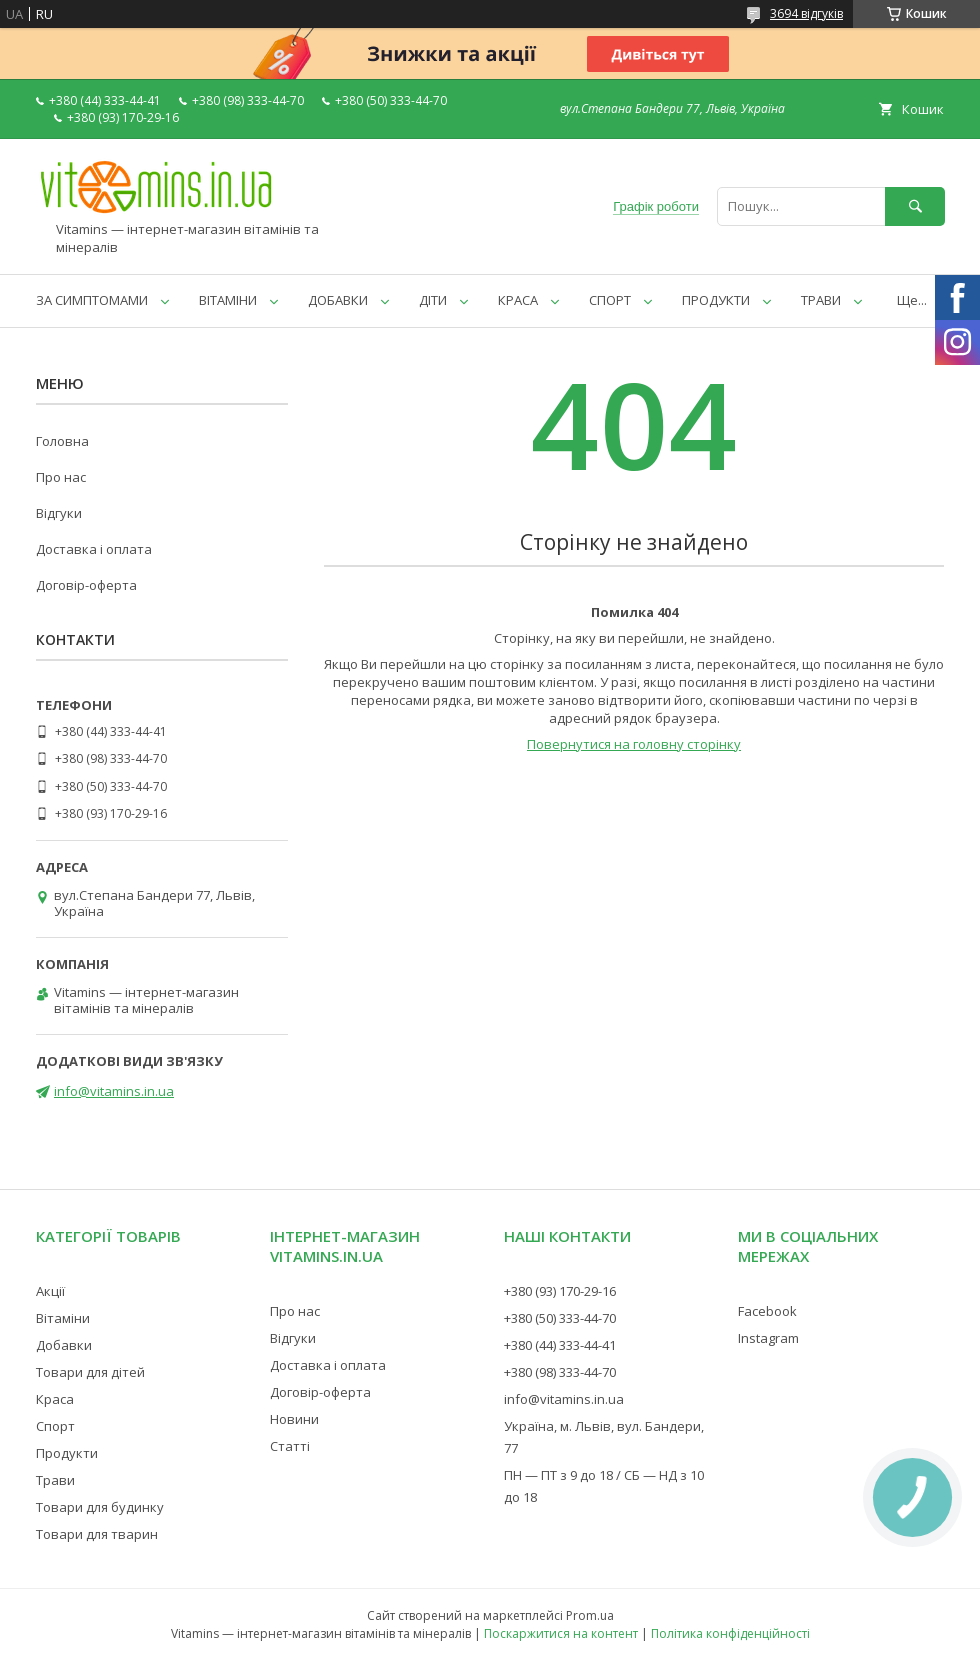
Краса (55, 1399)
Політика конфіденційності (730, 1633)
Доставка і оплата (94, 549)
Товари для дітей (90, 1372)
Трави (55, 1480)
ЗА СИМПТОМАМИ (92, 300)
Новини (294, 1419)
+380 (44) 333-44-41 (560, 1345)
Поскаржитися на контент (561, 1633)
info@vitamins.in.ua (114, 1091)
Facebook (767, 1311)
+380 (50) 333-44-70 (560, 1318)
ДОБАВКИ (338, 300)
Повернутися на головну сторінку (634, 744)
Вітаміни (63, 1318)
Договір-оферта (86, 585)
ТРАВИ (821, 300)
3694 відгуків (806, 13)
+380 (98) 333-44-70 (560, 1372)
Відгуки (59, 513)
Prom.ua (590, 1615)
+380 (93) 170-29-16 (560, 1291)
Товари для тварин (97, 1534)
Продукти (67, 1453)
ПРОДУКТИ (716, 300)
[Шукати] (915, 206)
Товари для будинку (100, 1507)
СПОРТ (610, 300)
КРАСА (518, 300)
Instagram (768, 1338)
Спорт (55, 1426)
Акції (50, 1291)
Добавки (64, 1345)
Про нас (61, 477)
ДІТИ (433, 300)
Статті (290, 1446)
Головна (62, 441)
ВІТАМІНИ (228, 300)
